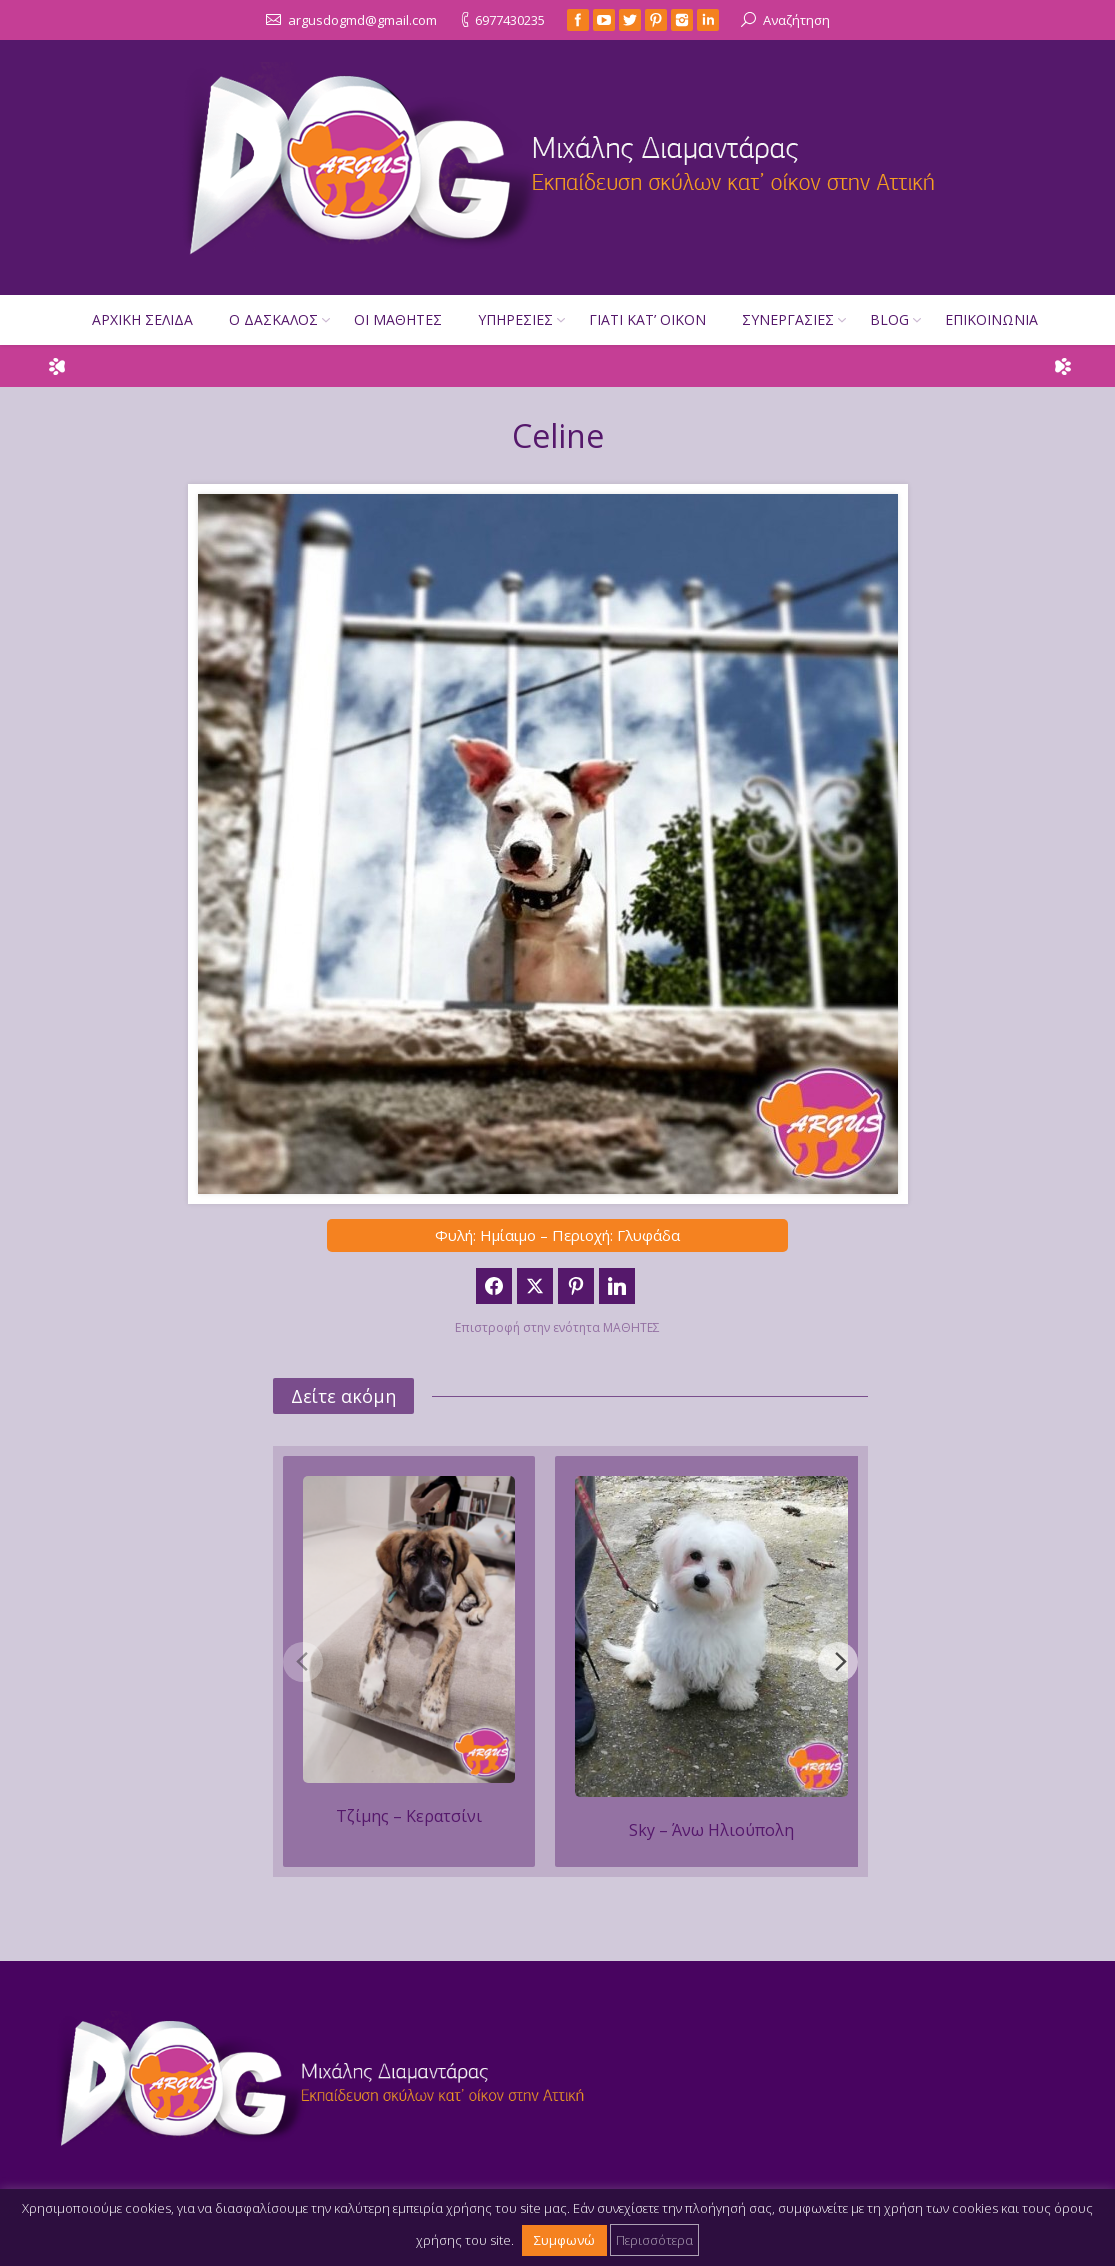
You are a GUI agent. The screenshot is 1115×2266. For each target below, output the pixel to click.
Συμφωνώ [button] (564, 2240)
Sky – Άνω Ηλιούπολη (711, 1830)
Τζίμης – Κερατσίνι (409, 1816)
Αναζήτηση (796, 20)
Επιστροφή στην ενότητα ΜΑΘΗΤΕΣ (557, 1327)
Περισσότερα (654, 2240)
